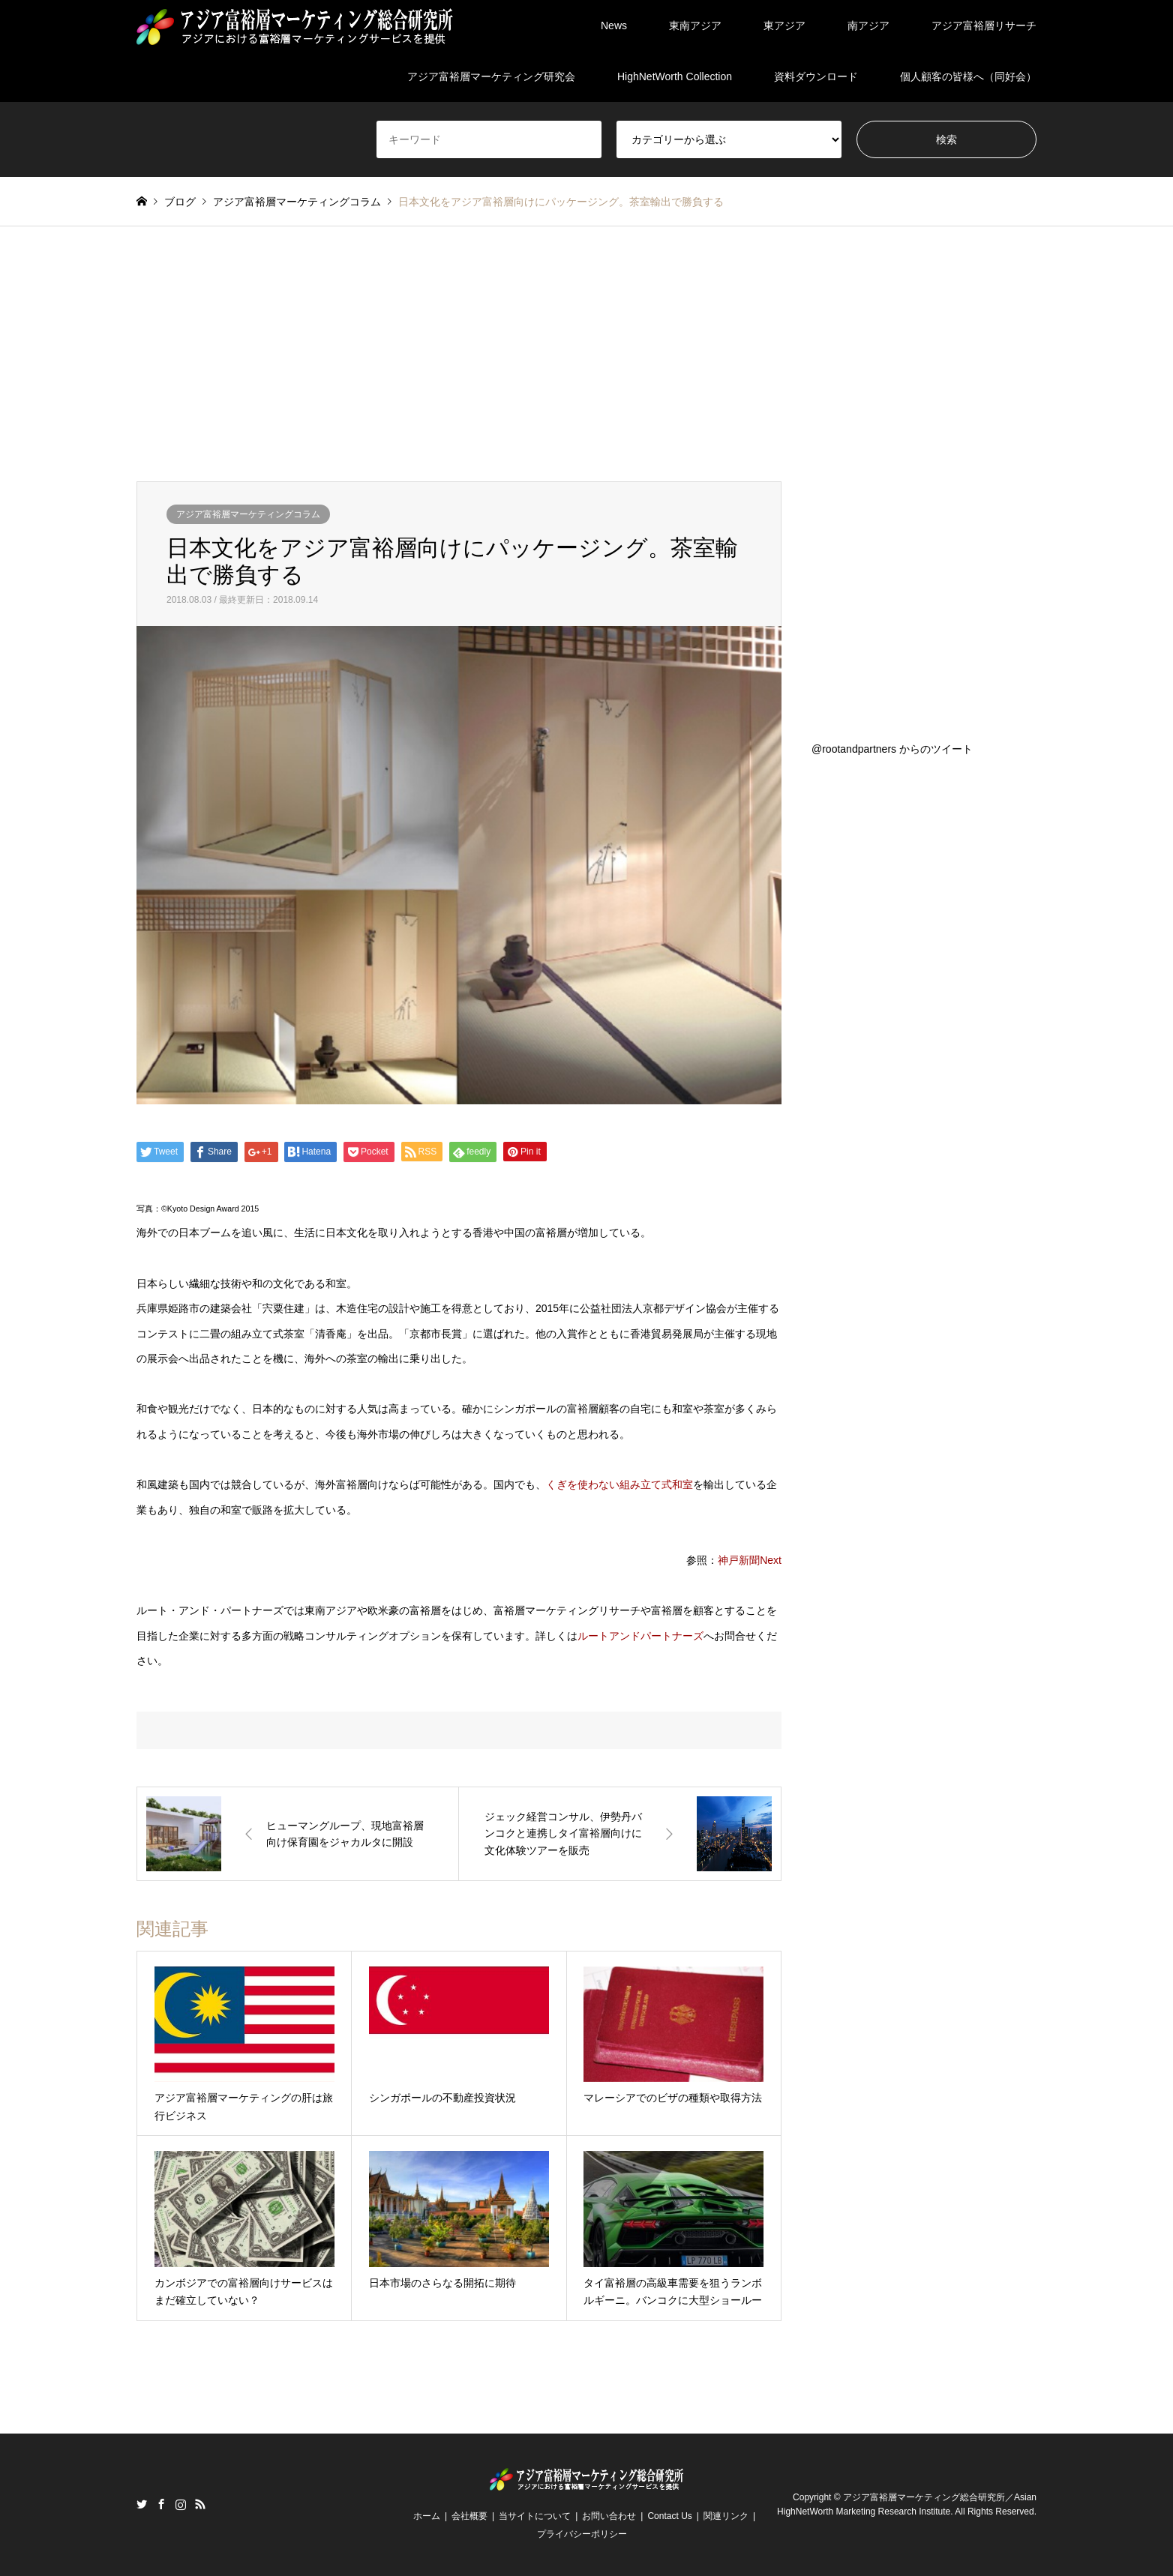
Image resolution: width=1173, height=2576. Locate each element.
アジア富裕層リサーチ (984, 25)
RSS (200, 2504)
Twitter (141, 2504)
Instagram (181, 2504)
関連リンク (726, 2516)
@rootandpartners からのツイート (892, 749)
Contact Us (669, 2516)
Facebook (161, 2504)
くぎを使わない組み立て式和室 (619, 1484)
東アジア (785, 25)
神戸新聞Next (750, 1560)
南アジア (869, 25)
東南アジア (695, 25)
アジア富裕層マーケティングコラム (248, 514)
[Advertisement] (586, 369)
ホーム (426, 2516)
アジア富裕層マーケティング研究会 (491, 76)
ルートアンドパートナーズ (641, 1636)
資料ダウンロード (816, 76)
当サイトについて (535, 2516)
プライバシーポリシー (582, 2534)
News (614, 25)
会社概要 (470, 2516)
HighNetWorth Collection (674, 76)
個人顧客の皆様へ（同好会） (968, 76)
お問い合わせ (609, 2516)
